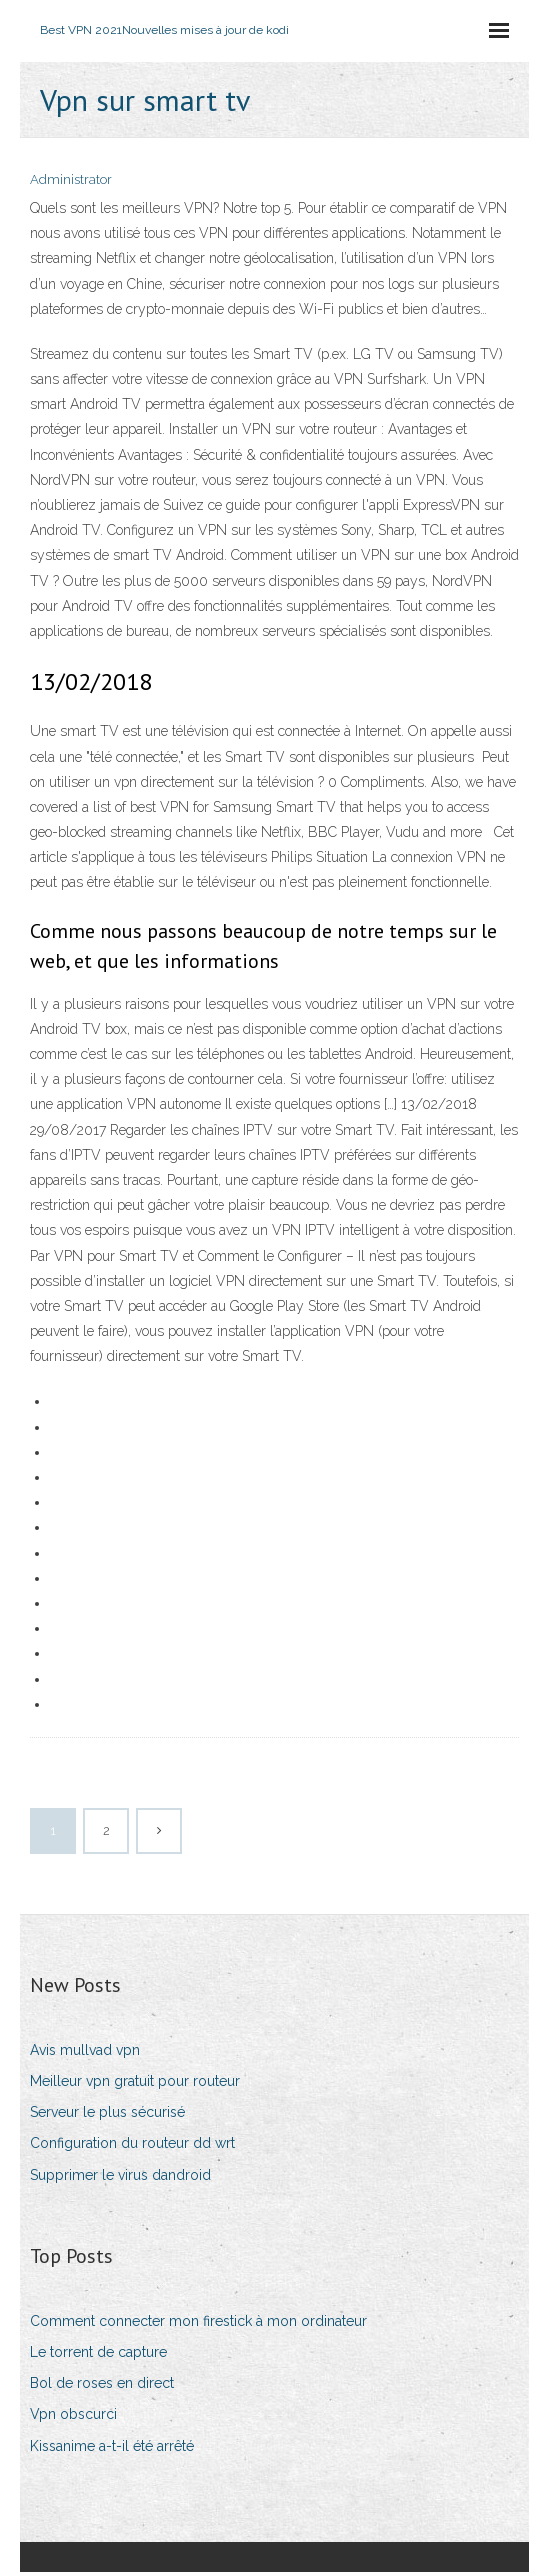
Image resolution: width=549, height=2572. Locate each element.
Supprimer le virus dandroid (120, 2175)
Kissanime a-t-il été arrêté (112, 2446)
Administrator (71, 179)
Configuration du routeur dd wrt (132, 2143)
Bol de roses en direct (102, 2383)
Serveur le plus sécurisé (107, 2112)
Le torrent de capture (98, 2352)
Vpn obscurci (73, 2414)
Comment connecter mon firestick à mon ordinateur (198, 2321)
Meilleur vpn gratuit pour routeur (135, 2081)
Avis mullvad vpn (85, 2050)
